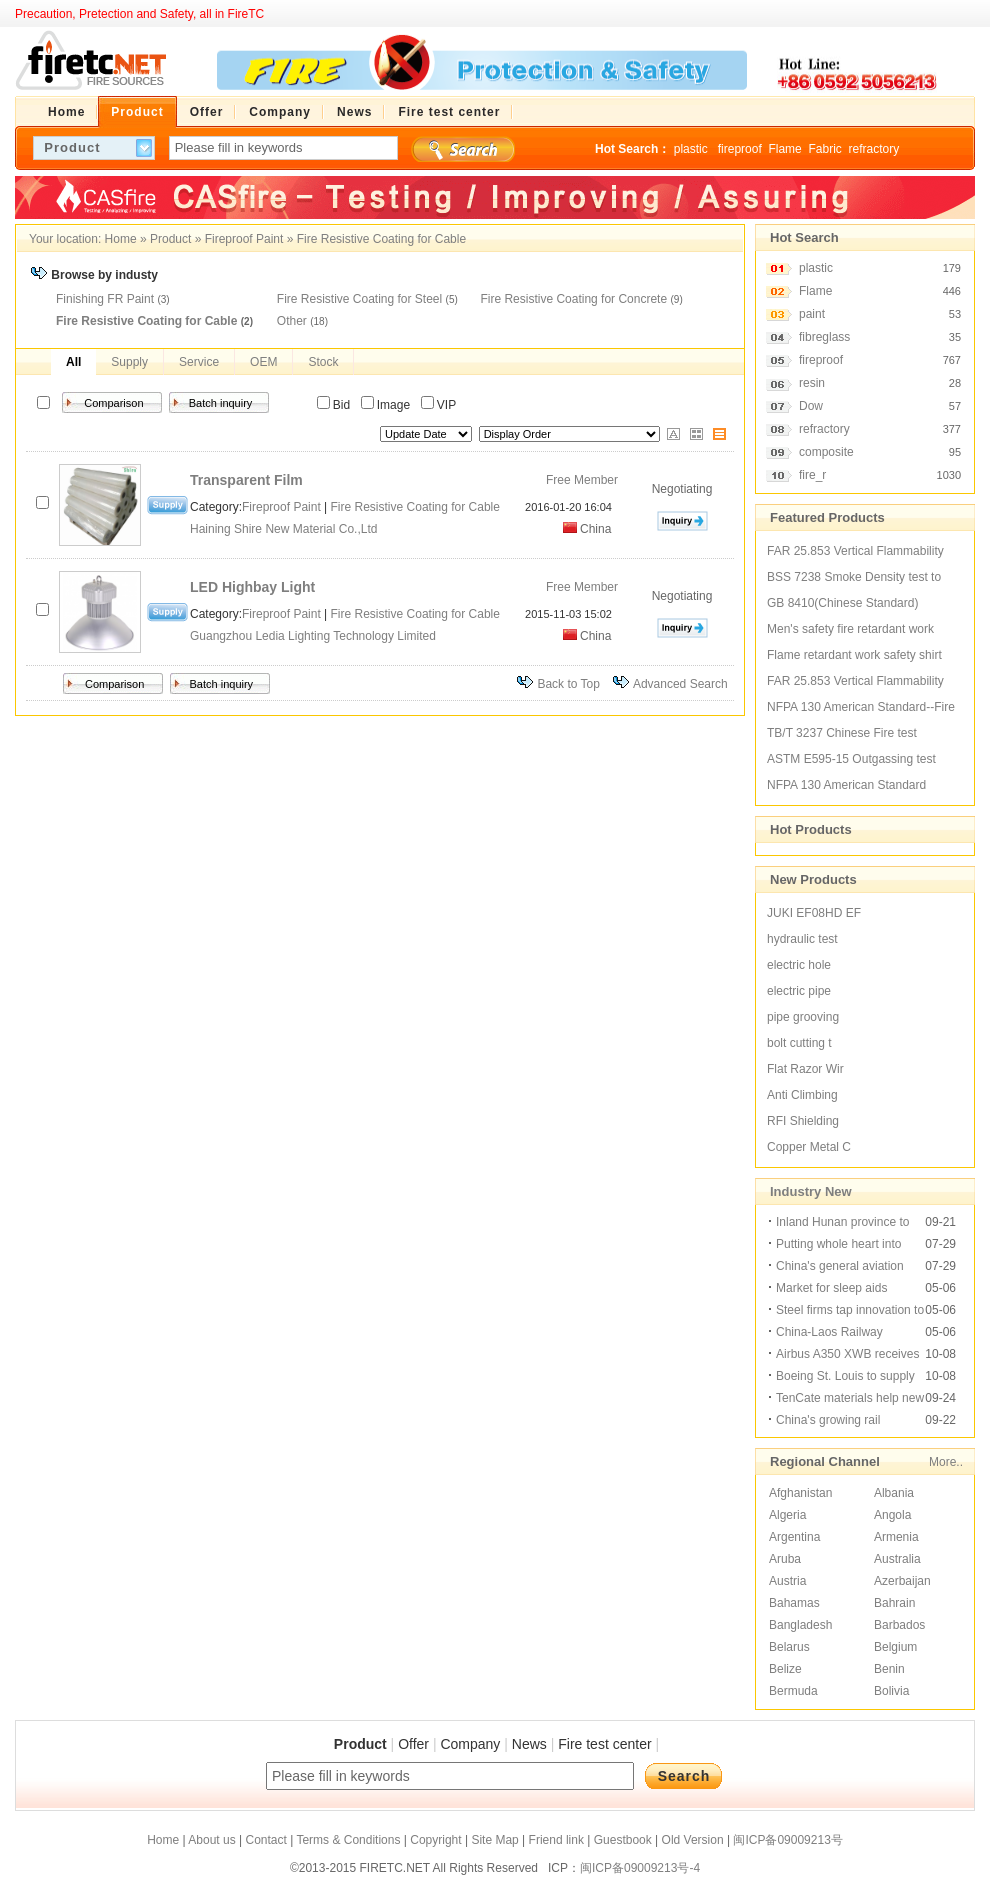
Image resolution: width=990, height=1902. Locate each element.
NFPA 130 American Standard (846, 785)
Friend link (556, 1840)
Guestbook (623, 1840)
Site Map (494, 1840)
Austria (787, 1581)
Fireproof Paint (244, 239)
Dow (811, 406)
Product (170, 239)
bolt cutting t (799, 1043)
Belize (785, 1669)
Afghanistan (800, 1493)
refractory (873, 149)
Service (199, 362)
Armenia (896, 1537)
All (73, 362)
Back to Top (568, 684)
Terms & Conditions (348, 1840)
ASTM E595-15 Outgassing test (851, 759)
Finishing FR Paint (105, 299)
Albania (894, 1493)
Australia (897, 1559)
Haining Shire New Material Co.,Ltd (283, 529)
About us (211, 1840)
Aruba (785, 1559)
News (529, 1744)
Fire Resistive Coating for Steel (359, 299)
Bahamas (794, 1603)
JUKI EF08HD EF (814, 913)
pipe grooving (803, 1017)
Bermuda (793, 1691)
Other (292, 321)
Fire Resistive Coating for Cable (381, 239)
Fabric (824, 149)
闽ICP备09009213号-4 (640, 1868)
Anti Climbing (802, 1095)
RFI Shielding (803, 1121)
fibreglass (824, 337)
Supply (129, 362)
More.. (946, 1462)
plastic (692, 149)
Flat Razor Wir (805, 1069)
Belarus (789, 1647)
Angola (892, 1515)
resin (812, 383)
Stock (323, 362)
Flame (784, 149)
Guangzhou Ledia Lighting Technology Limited (314, 636)
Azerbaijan (902, 1581)
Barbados (899, 1625)
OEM (263, 362)
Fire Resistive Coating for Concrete (573, 299)
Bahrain (894, 1603)
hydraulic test (802, 939)
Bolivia (891, 1691)
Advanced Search (680, 684)
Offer (413, 1744)
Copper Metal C (809, 1147)
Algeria (787, 1515)
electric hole (799, 965)
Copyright (435, 1840)
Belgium (895, 1647)
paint (812, 314)
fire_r (812, 475)
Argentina (794, 1537)
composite (826, 452)
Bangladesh (800, 1625)
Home (121, 239)
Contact (265, 1840)
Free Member (582, 480)
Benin (889, 1669)
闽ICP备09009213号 (787, 1840)
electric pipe (799, 991)
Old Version (693, 1840)
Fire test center (604, 1744)
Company (470, 1744)
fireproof (740, 149)
